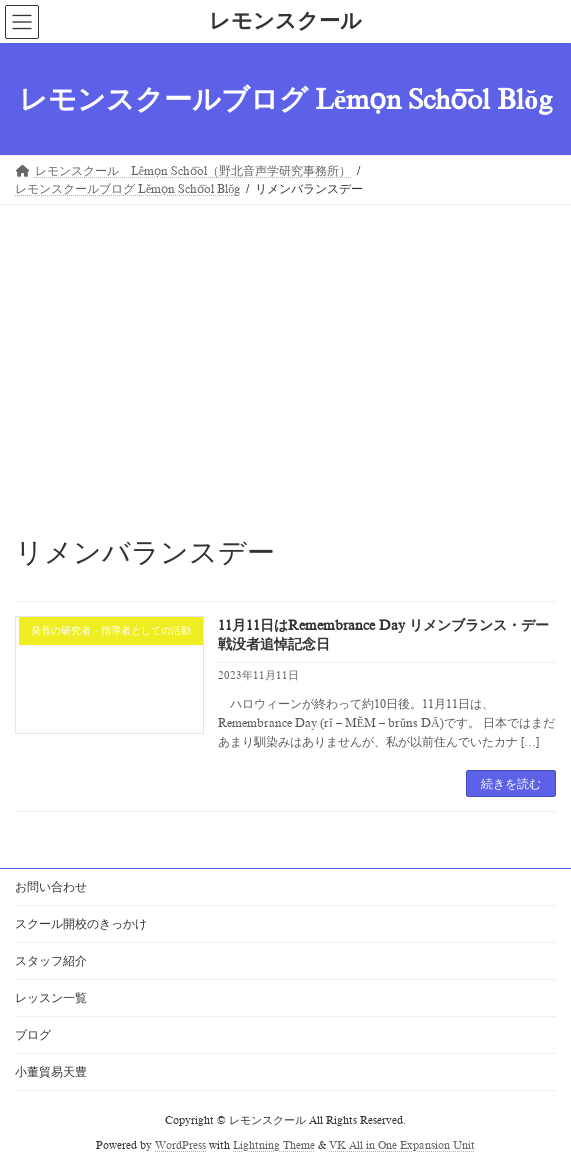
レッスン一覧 (51, 998)
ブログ (33, 1035)
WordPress (180, 1145)
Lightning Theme (274, 1145)
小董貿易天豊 (51, 1072)
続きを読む (511, 784)
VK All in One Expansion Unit (402, 1145)
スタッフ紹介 (51, 961)
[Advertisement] (285, 355)
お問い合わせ (51, 887)
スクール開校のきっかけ (81, 924)
